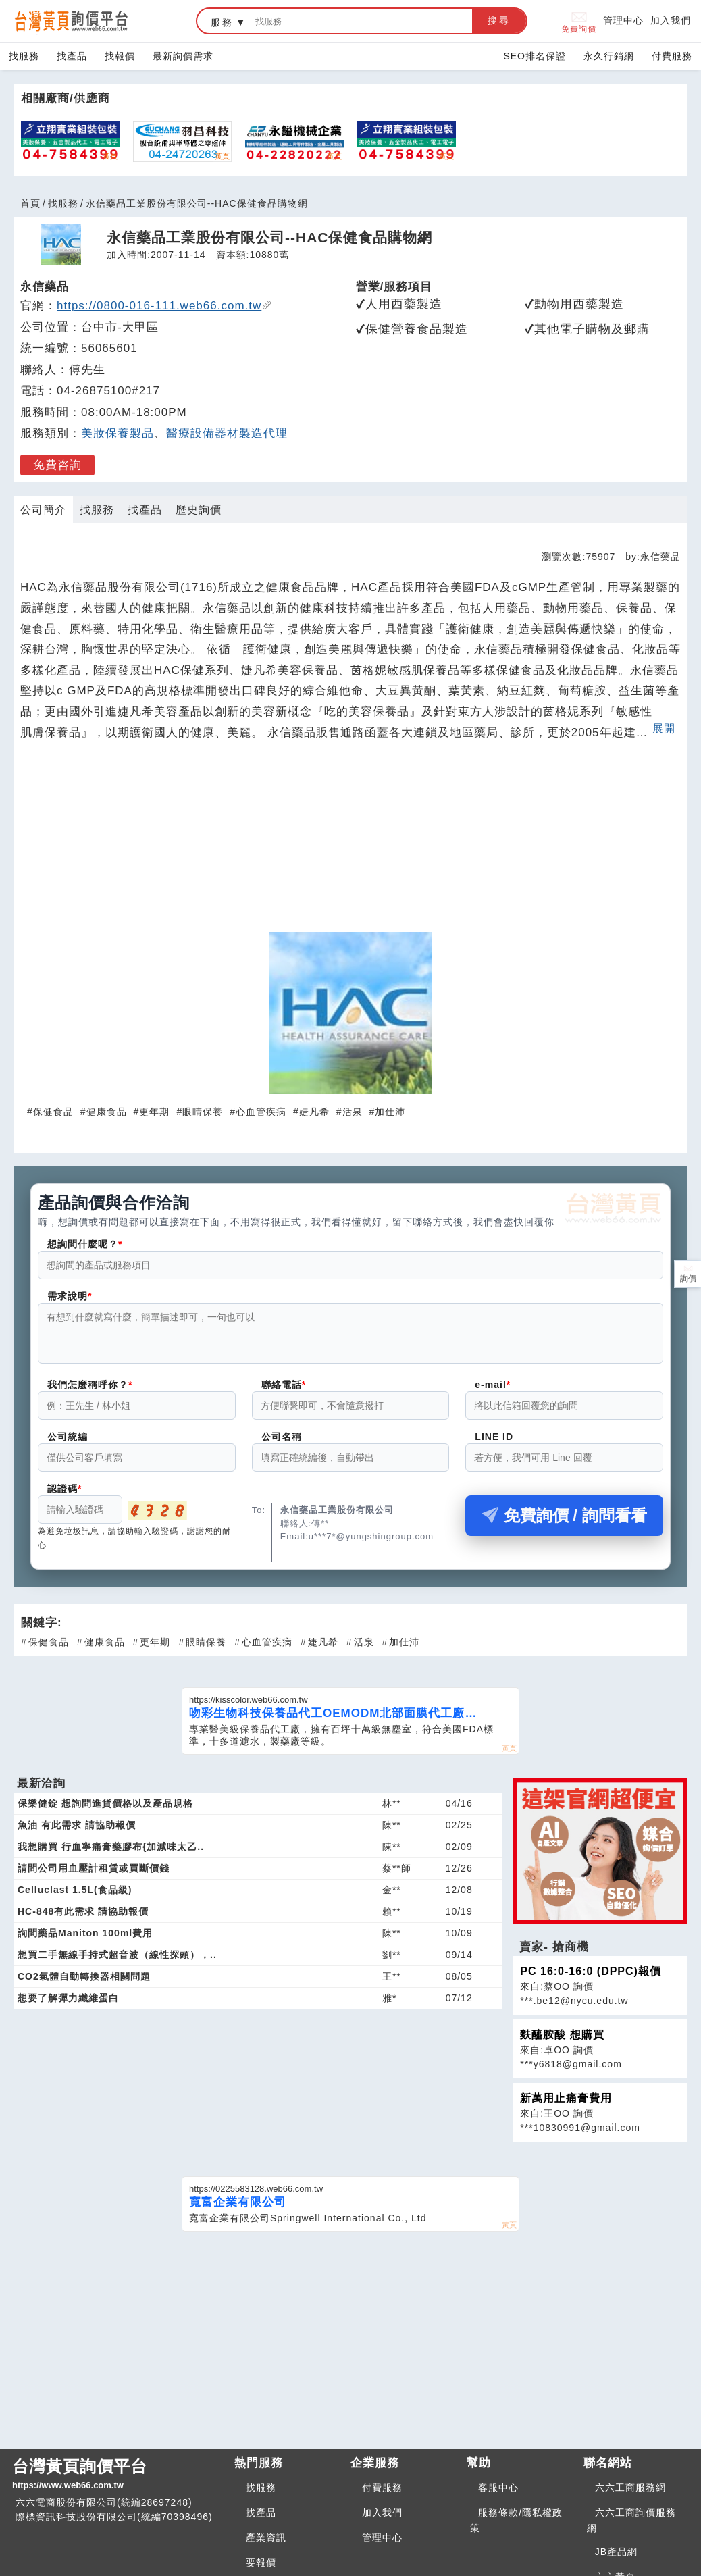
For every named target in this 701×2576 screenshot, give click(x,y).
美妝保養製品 (117, 433)
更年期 (154, 1111)
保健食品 (53, 1111)
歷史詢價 (199, 509)
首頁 (30, 203)
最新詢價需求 (183, 56)
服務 (222, 22)
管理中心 (623, 20)
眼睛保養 (202, 1111)
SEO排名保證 (534, 56)
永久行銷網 (608, 56)
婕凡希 (314, 1111)
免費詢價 (578, 21)
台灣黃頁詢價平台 (118, 2482)
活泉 (352, 1111)
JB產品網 (616, 2559)
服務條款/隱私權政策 (516, 2528)
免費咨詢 (57, 465)
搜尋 (499, 20)
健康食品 (106, 1111)
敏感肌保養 (417, 670)
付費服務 (672, 56)
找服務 (24, 56)
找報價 (120, 56)
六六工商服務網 (630, 2495)
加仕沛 (390, 1111)
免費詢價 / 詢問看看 (564, 1523)
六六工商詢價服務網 (631, 2528)
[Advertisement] (350, 842)
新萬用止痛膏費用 (566, 2106)
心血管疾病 (261, 1111)
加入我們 (670, 20)
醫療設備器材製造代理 (227, 433)
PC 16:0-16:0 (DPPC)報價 (590, 1979)
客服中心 (498, 2495)
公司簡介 (43, 509)
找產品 (72, 56)
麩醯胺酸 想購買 (562, 2043)
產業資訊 (266, 2545)
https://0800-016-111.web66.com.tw (164, 305)
